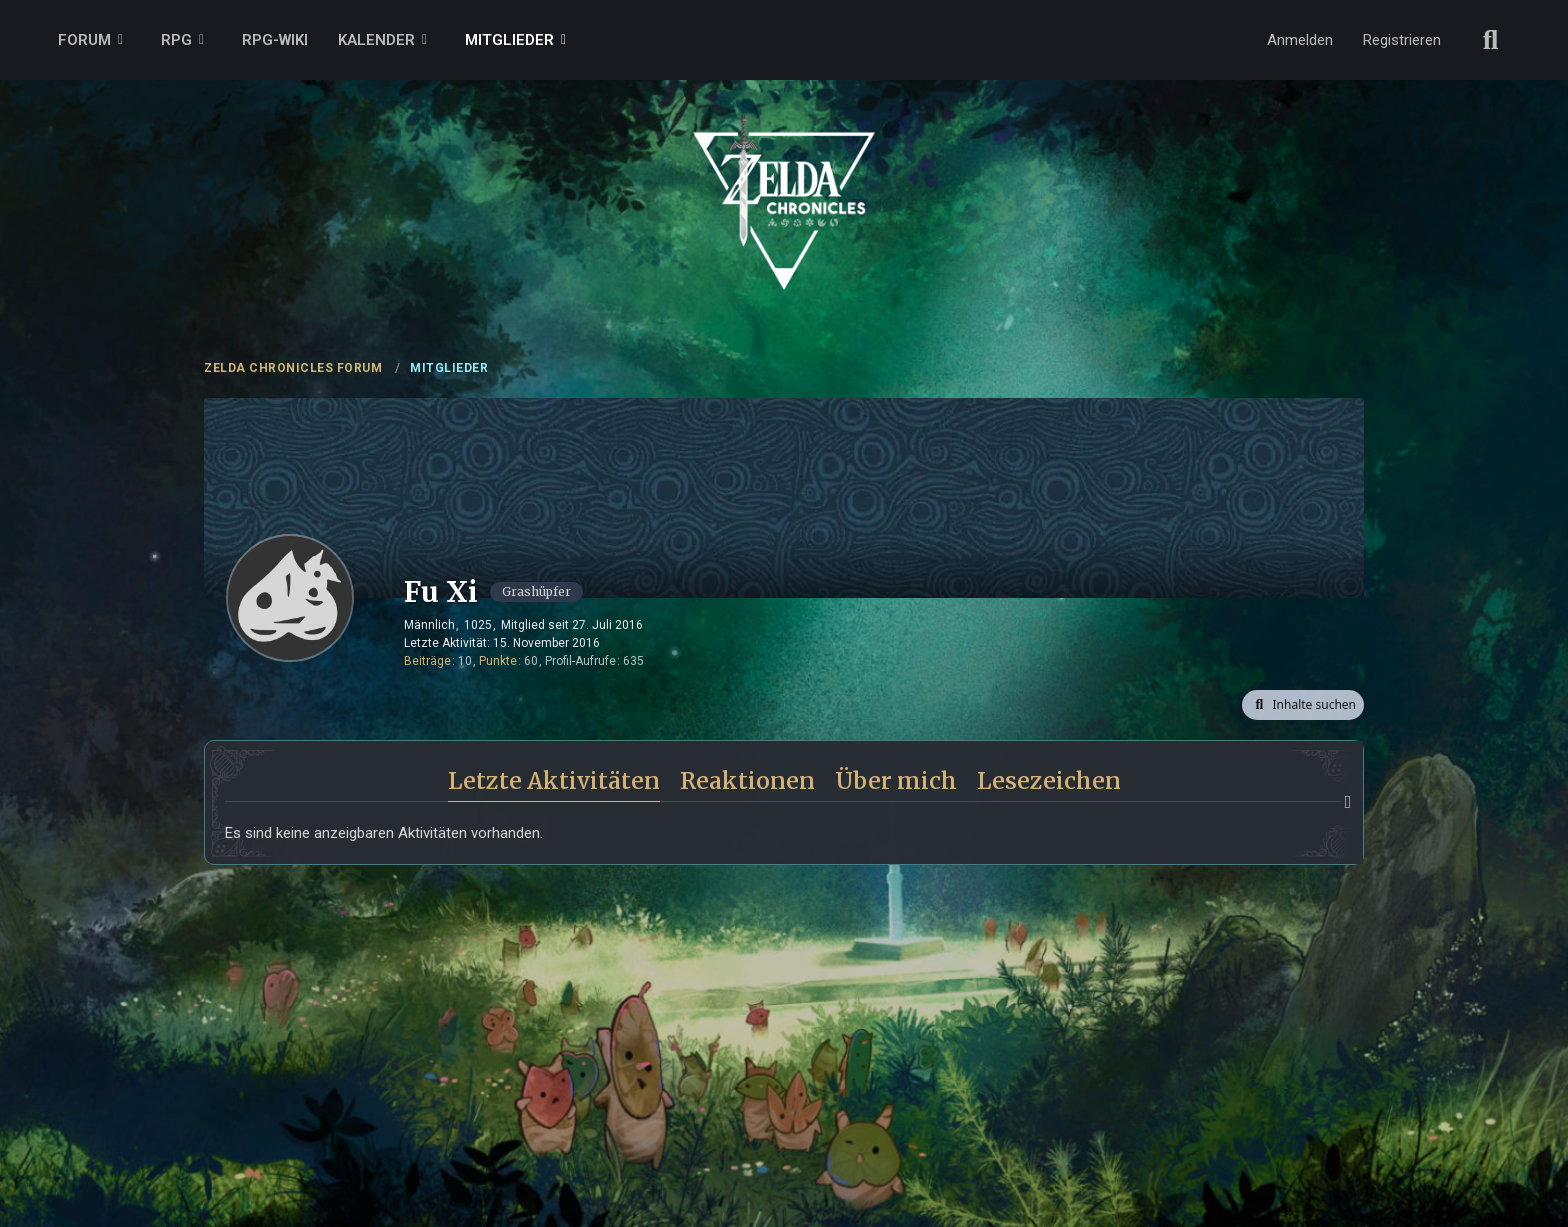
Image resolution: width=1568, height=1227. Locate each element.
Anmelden (1300, 40)
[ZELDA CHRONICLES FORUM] (784, 180)
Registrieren (1402, 40)
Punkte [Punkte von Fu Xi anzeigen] (498, 661)
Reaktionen (747, 780)
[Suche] (1491, 40)
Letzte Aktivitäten (554, 780)
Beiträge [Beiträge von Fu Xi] (427, 661)
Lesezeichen (1049, 780)
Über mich (896, 780)
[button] (1303, 705)
